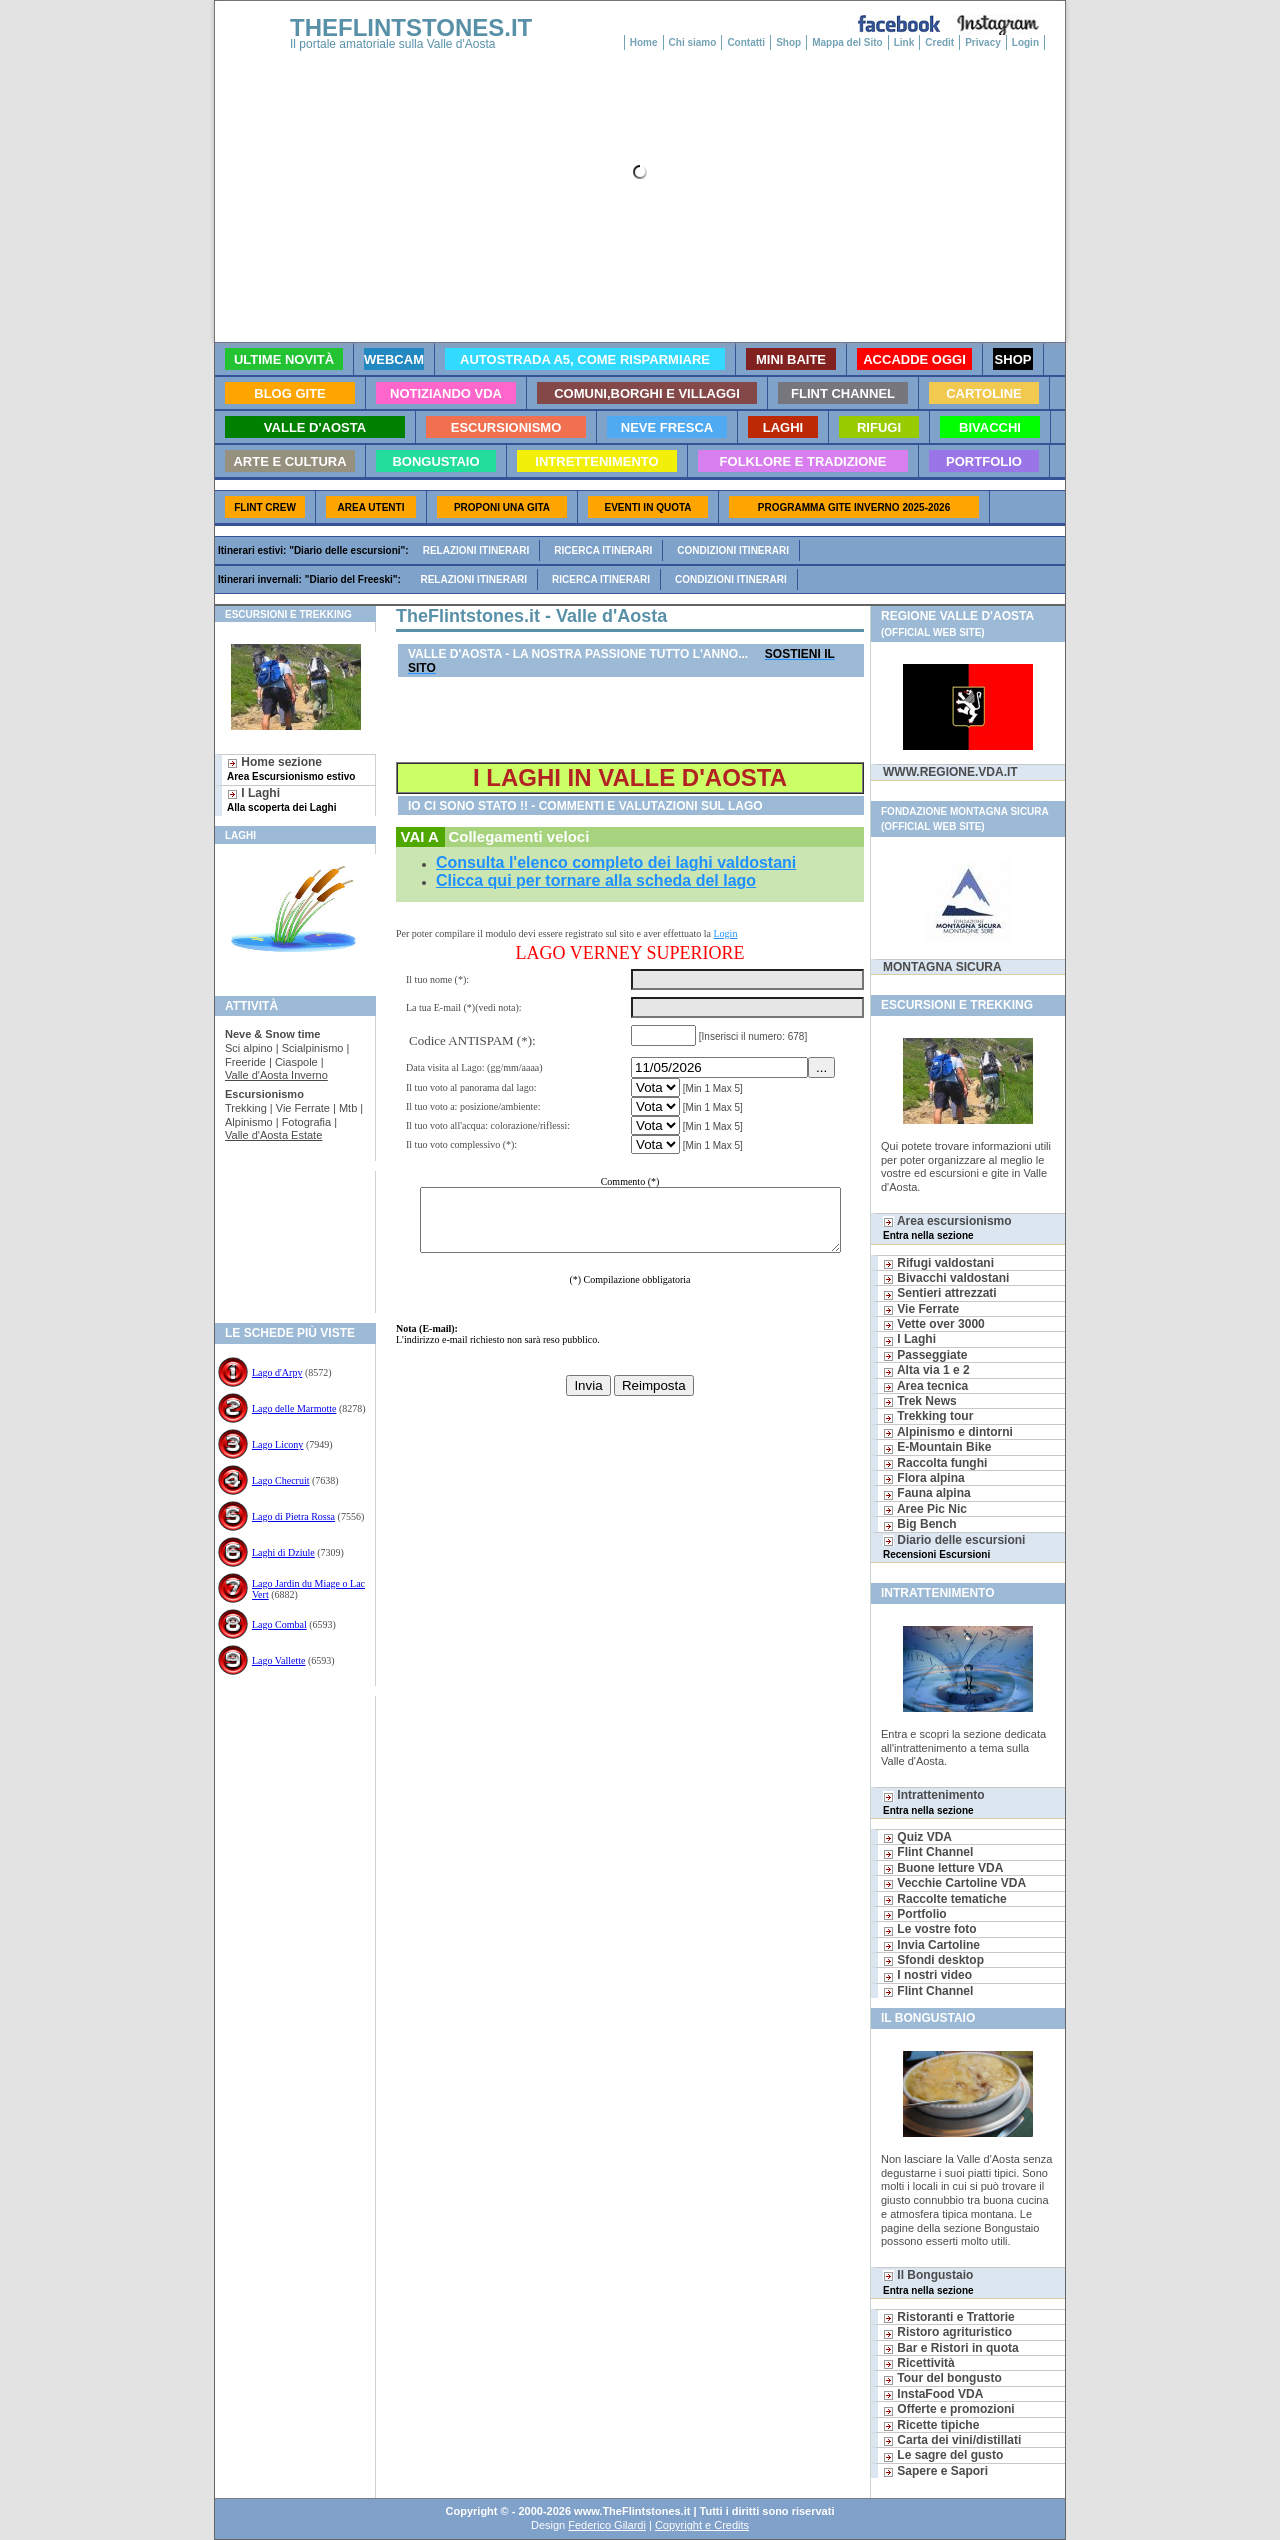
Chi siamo (693, 42)
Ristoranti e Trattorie (949, 2317)
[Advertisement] (287, 1235)
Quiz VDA (917, 1837)
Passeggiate (925, 1355)
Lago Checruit (280, 1480)
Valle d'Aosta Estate (273, 1135)
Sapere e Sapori (935, 2471)
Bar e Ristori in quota (951, 2348)
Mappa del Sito (847, 42)
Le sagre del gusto (943, 2455)
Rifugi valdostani (938, 1263)
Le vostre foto (930, 1929)
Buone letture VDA (943, 1868)
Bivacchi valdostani (946, 1278)
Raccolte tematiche (945, 1899)
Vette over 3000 (934, 1324)
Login (1025, 42)
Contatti (746, 42)
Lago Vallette (278, 1660)
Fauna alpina (927, 1493)
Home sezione (291, 768)
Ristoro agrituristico (947, 2332)
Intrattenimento (934, 1801)
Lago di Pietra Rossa (293, 1516)
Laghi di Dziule (283, 1552)
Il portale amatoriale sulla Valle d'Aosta (393, 44)
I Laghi (281, 799)
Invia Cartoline (931, 1945)
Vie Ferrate (921, 1309)
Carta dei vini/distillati (952, 2440)
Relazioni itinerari (476, 550)
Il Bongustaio (928, 2281)
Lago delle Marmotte (294, 1408)
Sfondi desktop (933, 1960)
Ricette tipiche (931, 2425)
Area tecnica (925, 1386)
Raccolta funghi (935, 1463)
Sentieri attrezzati (940, 1293)
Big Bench (920, 1524)
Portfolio (915, 1914)
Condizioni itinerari (733, 550)
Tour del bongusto (942, 2378)
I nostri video (927, 1975)
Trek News (920, 1401)
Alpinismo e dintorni (948, 1432)
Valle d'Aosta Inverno (276, 1075)
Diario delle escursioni (954, 1546)
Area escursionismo (947, 1227)
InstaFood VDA (933, 2394)
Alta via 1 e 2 (926, 1370)
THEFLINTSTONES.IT (411, 27)
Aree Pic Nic (925, 1509)
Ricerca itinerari (603, 550)
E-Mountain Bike (937, 1447)
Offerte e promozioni (949, 2409)
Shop (788, 42)
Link (904, 42)
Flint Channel (928, 1852)
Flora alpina (924, 1478)
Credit (939, 42)
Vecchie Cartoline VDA (954, 1883)
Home (644, 42)
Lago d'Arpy (277, 1372)
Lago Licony (277, 1444)
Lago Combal (279, 1624)
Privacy (983, 42)
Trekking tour (928, 1416)
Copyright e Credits (702, 2525)
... (824, 1067)
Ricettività (919, 2363)
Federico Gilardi (607, 2525)
